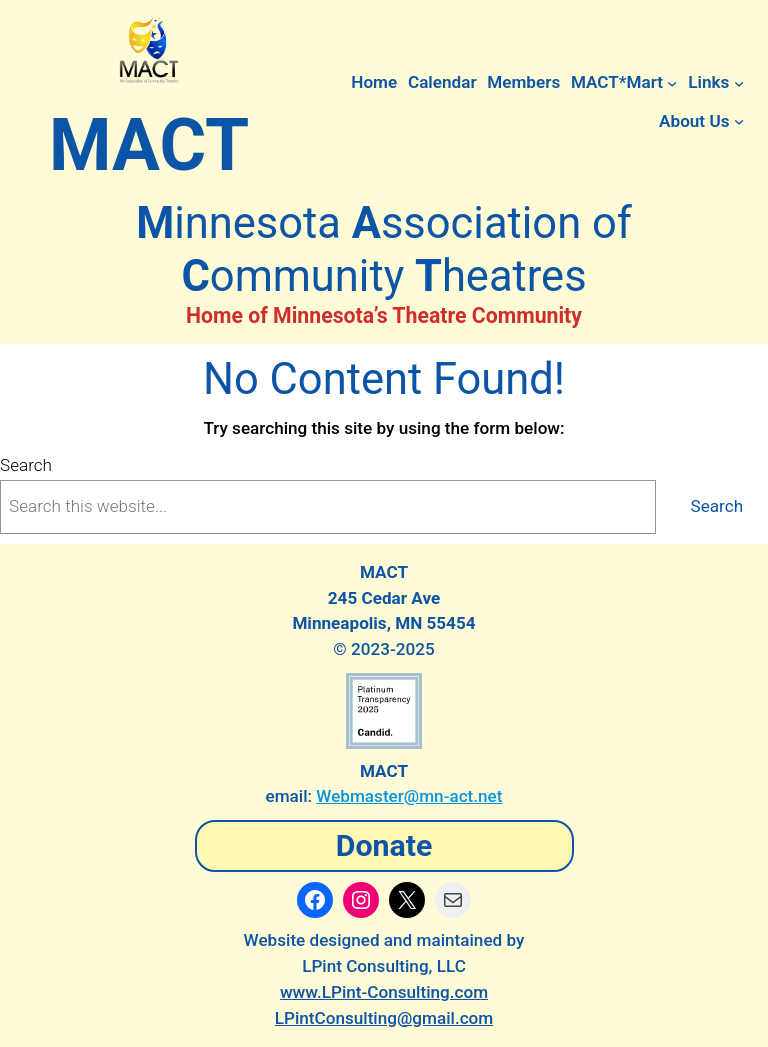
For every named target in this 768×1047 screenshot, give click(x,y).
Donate (384, 845)
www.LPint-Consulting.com (384, 992)
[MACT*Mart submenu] (672, 83)
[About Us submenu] (739, 121)
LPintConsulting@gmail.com (384, 1018)
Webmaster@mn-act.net (409, 796)
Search (26, 465)
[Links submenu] (739, 83)
